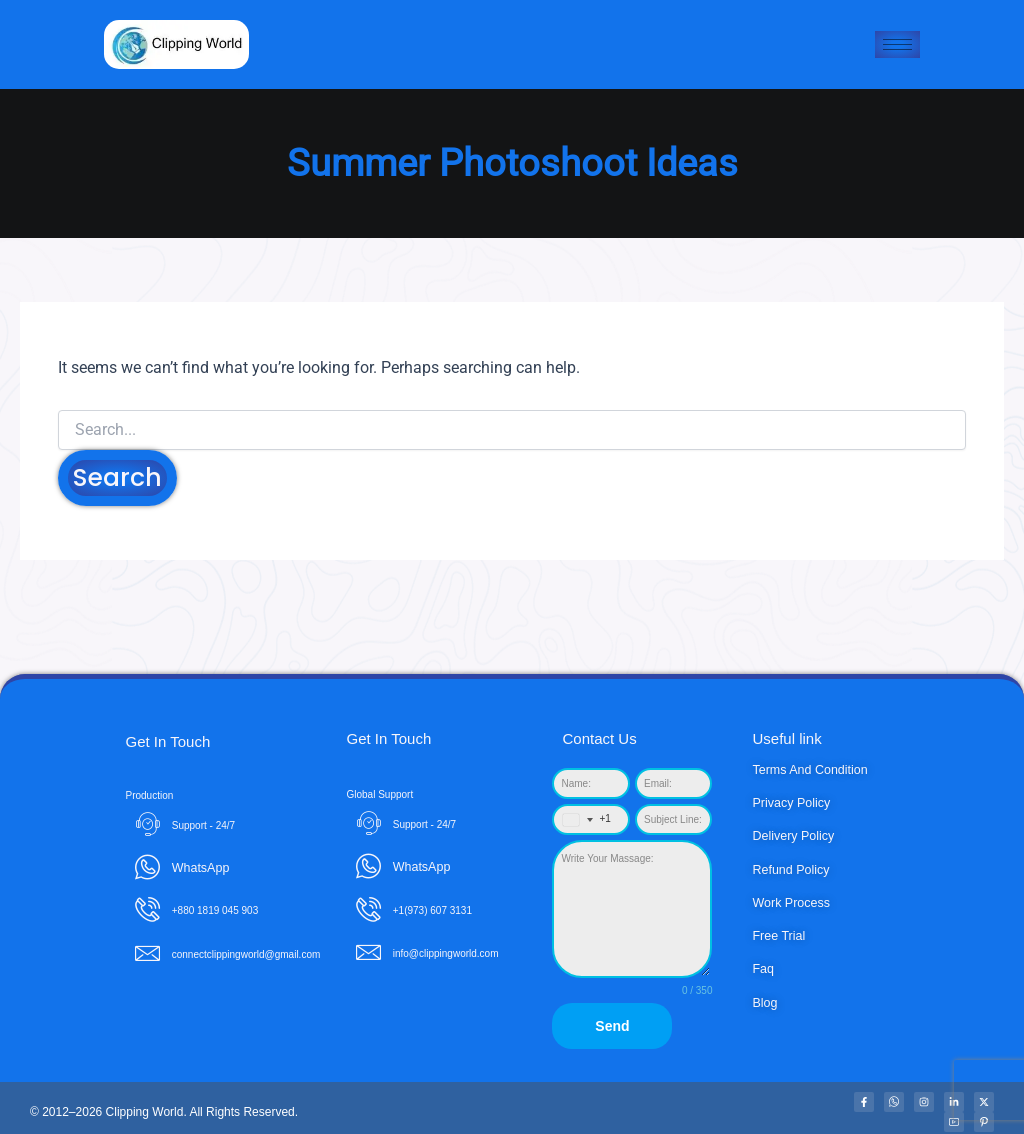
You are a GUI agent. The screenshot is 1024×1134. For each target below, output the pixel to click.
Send (612, 1026)
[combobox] (582, 819)
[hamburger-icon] (897, 44)
